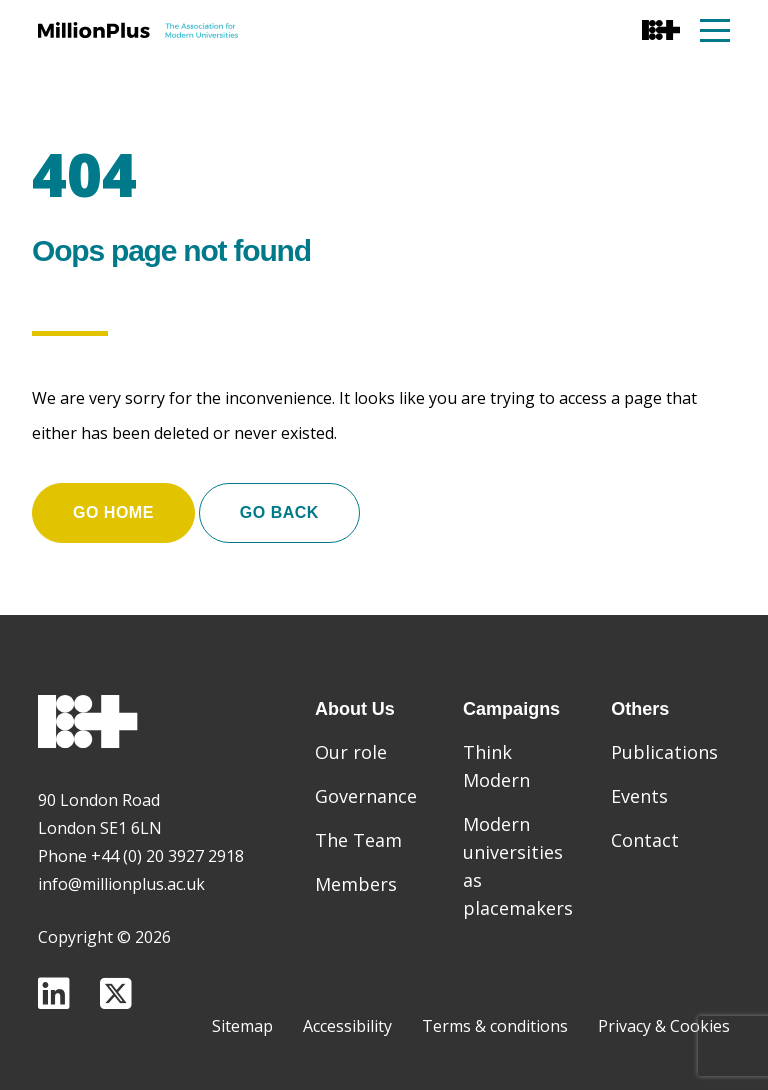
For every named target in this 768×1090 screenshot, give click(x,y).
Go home (113, 512)
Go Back (279, 512)
